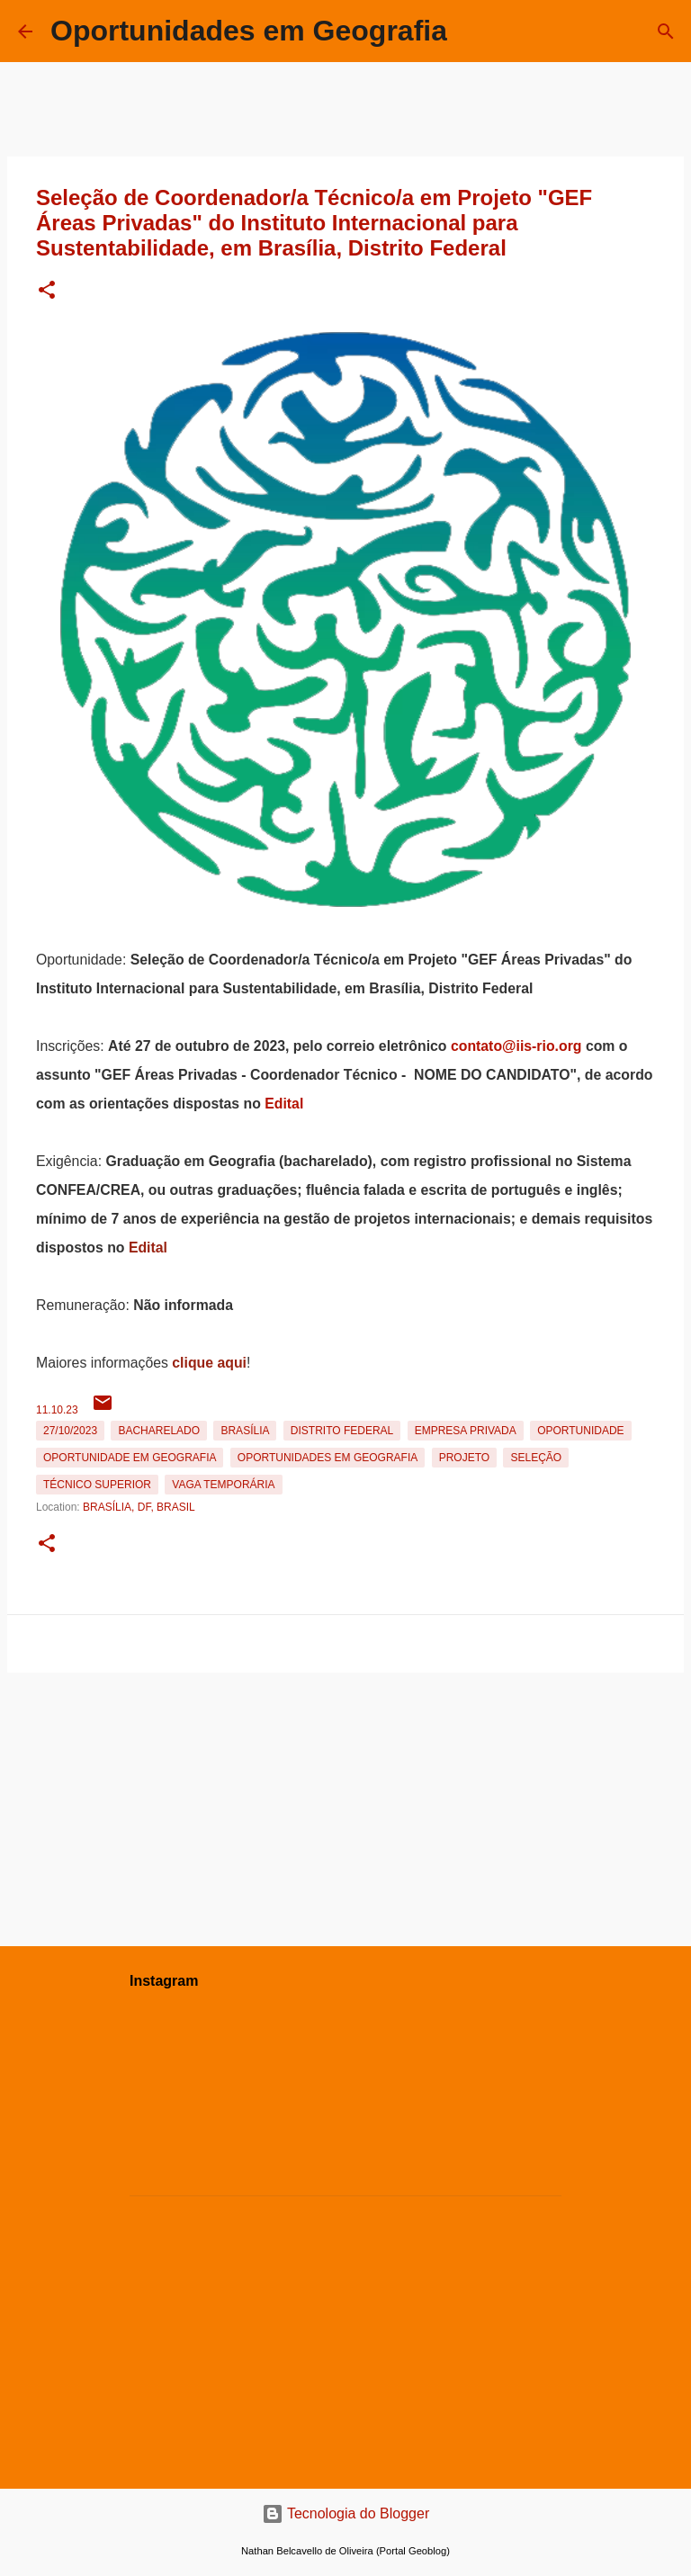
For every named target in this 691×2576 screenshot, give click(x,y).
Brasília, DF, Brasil (139, 1507)
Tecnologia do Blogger (346, 2513)
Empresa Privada (465, 1430)
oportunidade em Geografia (129, 1457)
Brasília (244, 1430)
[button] (47, 291)
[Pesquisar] (666, 31)
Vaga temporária (223, 1484)
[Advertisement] (345, 1806)
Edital (284, 1103)
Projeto (464, 1457)
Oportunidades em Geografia (248, 30)
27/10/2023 (70, 1430)
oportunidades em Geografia (327, 1457)
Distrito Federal (342, 1430)
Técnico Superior (97, 1484)
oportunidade (580, 1430)
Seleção (535, 1457)
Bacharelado (159, 1430)
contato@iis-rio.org (516, 1046)
